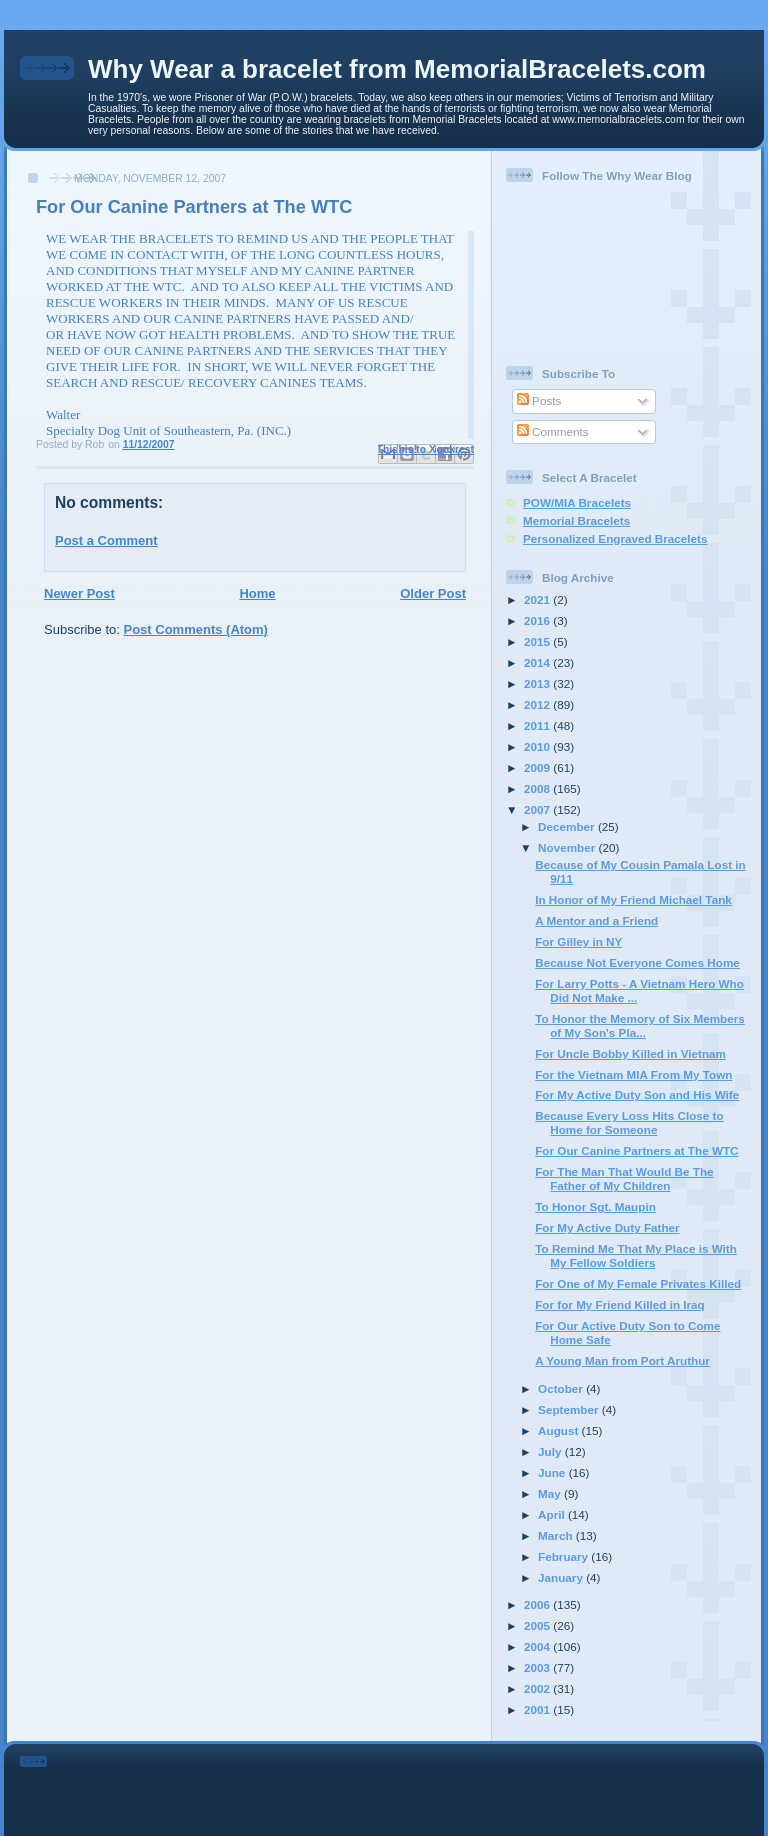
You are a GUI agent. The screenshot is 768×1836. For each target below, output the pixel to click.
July (551, 1451)
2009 (538, 767)
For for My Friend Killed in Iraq (619, 1304)
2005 (538, 1625)
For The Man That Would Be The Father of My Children (624, 1178)
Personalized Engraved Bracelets (615, 538)
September (570, 1409)
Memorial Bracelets (576, 520)
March (557, 1535)
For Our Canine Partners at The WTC (636, 1150)
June (553, 1472)
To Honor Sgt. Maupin (595, 1206)
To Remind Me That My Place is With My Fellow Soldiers (636, 1255)
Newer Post (79, 593)
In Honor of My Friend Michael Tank (633, 899)
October (562, 1388)
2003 (538, 1667)
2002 (538, 1688)
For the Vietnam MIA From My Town (633, 1074)
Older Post (433, 593)
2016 (538, 620)
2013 (538, 683)
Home (257, 593)
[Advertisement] (412, 1786)
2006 (538, 1604)
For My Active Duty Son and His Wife (637, 1094)
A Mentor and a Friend (596, 920)
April (553, 1514)
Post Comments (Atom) (196, 629)
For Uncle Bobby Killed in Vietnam (630, 1053)
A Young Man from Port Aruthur (622, 1360)
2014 (538, 662)
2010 (538, 746)
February (564, 1556)
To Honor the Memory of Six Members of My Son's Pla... (640, 1025)
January (562, 1577)
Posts (539, 400)
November (568, 847)
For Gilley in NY (578, 941)
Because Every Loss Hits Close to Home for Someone (629, 1122)
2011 (538, 725)
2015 (538, 641)
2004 (538, 1646)
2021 (538, 599)
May (551, 1493)
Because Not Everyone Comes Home (637, 962)
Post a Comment (106, 540)
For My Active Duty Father (607, 1227)
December (568, 826)
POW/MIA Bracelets (577, 502)
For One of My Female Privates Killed (638, 1283)
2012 (538, 704)
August (560, 1430)
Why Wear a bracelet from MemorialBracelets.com (397, 69)
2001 (538, 1709)
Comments (553, 431)
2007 (538, 809)
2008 (538, 788)
